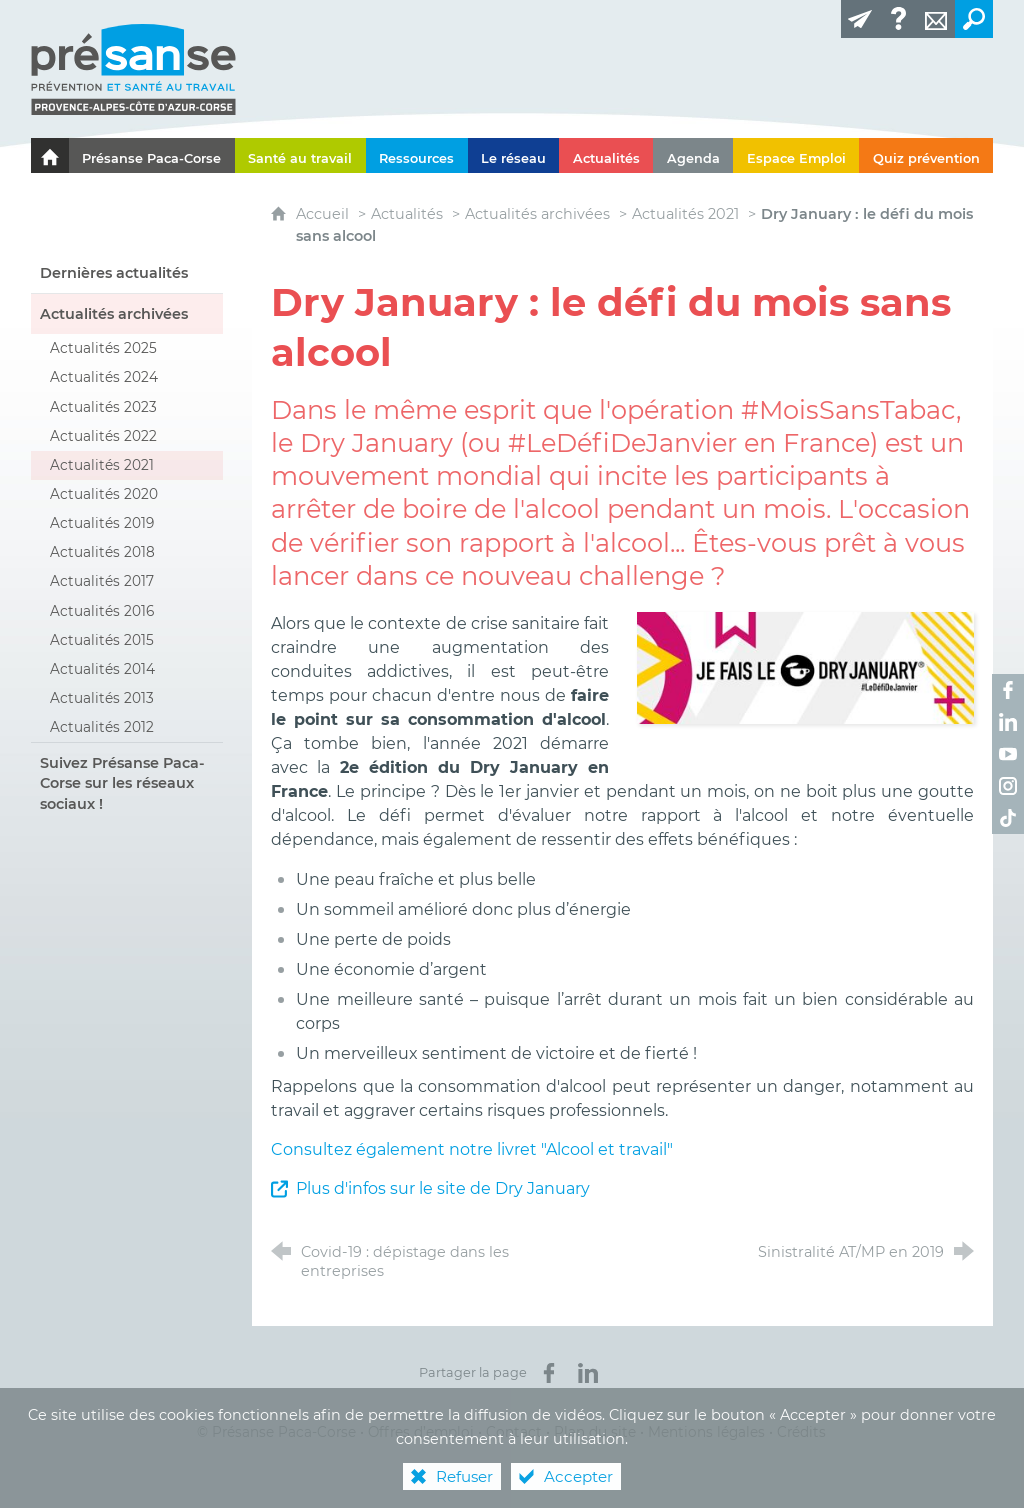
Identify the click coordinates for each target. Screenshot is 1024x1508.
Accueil (324, 214)
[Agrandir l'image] (805, 666)
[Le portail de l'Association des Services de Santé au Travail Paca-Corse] (50, 155)
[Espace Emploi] (796, 155)
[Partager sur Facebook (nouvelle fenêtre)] (549, 1373)
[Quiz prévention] (926, 155)
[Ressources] (417, 155)
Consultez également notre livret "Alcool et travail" (472, 1149)
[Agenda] (693, 155)
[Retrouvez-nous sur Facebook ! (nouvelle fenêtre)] (1008, 690)
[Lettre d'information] (860, 19)
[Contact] (936, 19)
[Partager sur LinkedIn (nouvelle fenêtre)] (588, 1373)
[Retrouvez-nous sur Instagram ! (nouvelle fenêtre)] (1008, 786)
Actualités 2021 (685, 214)
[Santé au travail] (300, 155)
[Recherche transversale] (974, 19)
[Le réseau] (514, 155)
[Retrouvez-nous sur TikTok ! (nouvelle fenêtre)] (1008, 818)
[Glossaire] (898, 19)
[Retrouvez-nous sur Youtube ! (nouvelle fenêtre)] (1008, 754)
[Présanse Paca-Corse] (152, 155)
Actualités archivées (537, 214)
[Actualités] (606, 155)
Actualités (407, 214)
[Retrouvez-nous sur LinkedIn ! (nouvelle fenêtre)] (1008, 722)
